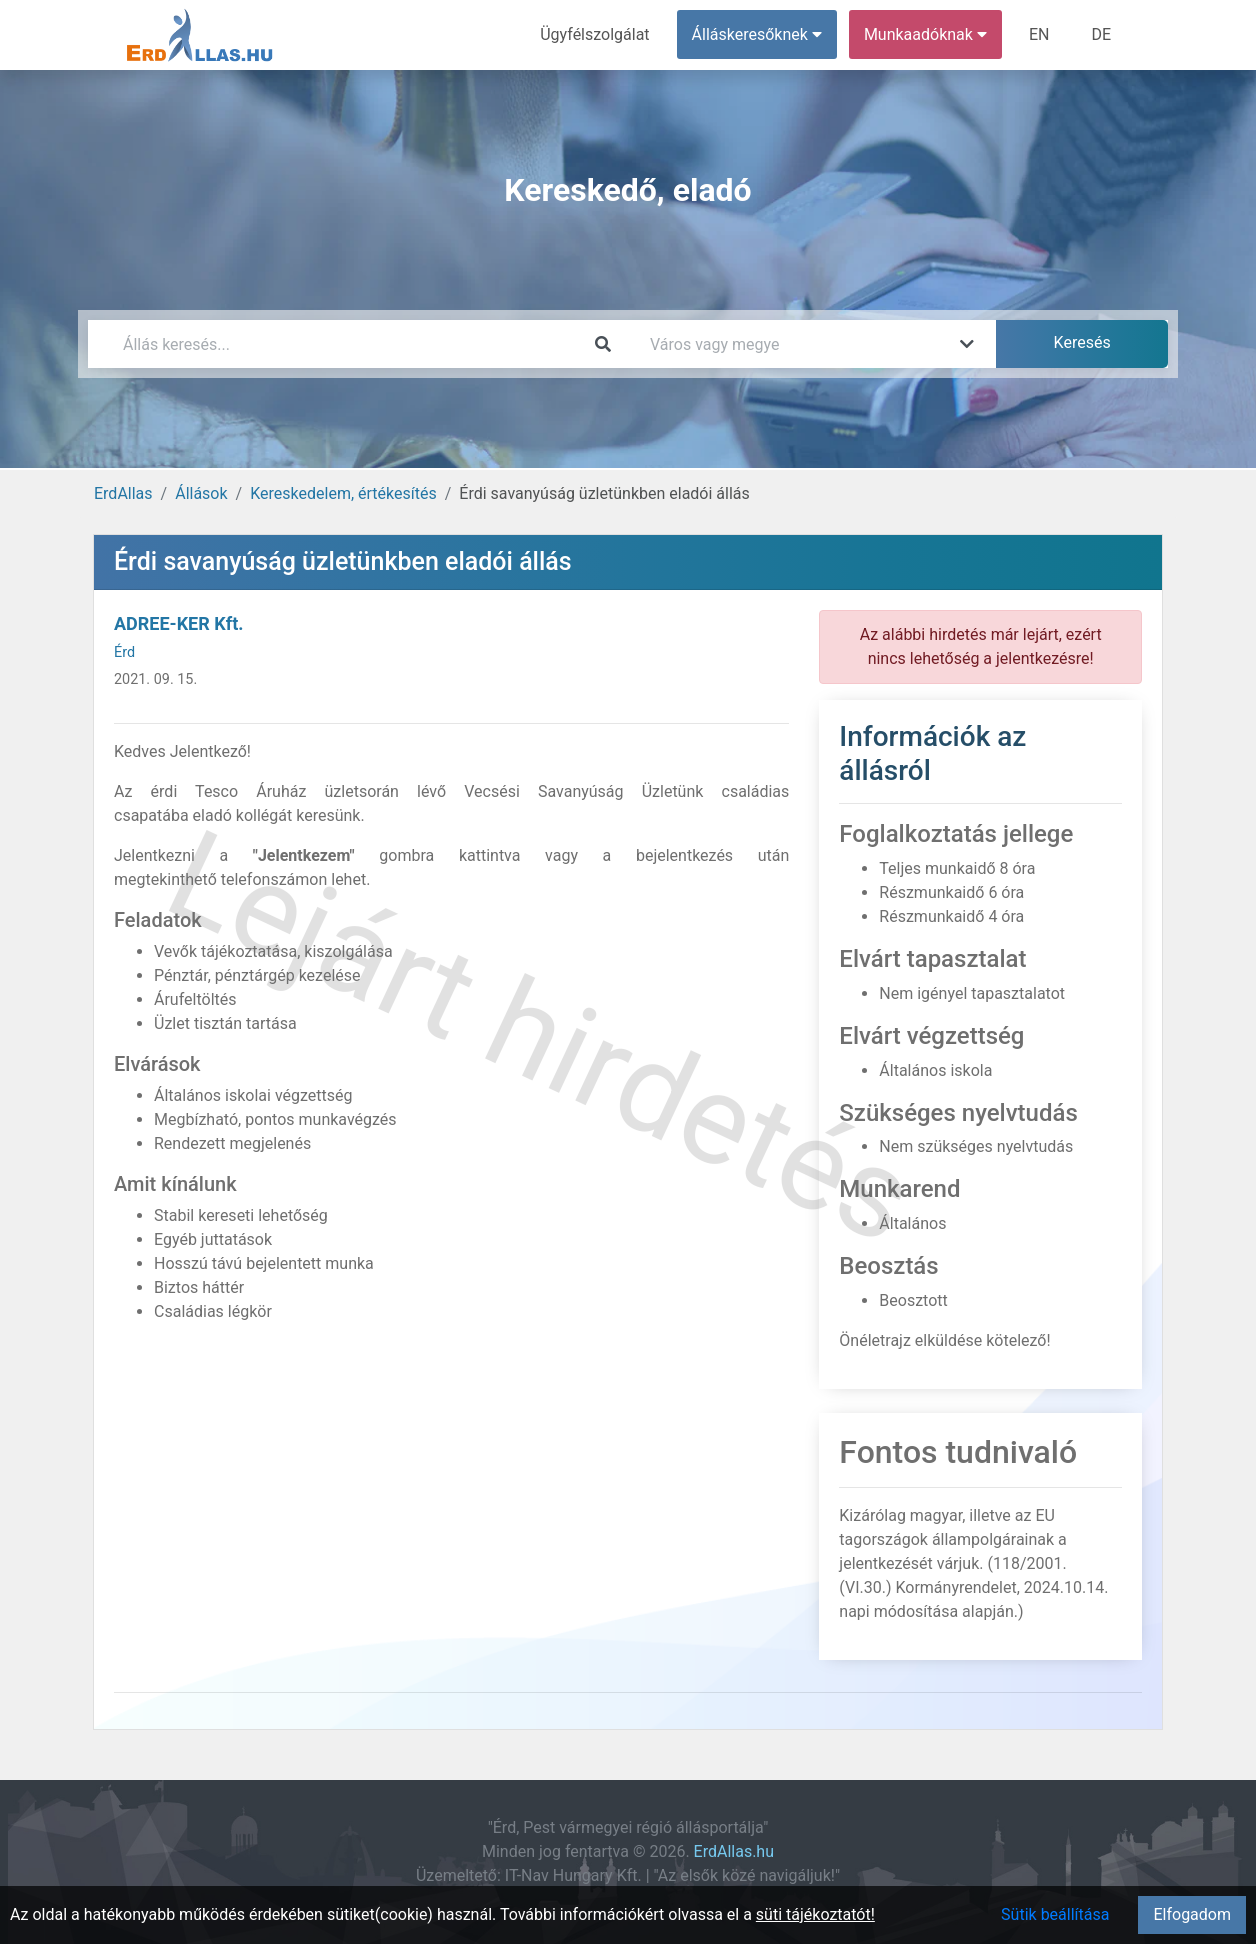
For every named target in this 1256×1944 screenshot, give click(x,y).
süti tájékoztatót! (815, 1914)
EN (1039, 34)
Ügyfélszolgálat (594, 34)
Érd (124, 652)
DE (1101, 34)
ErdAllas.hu (734, 1851)
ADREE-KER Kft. (178, 623)
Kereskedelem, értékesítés (343, 493)
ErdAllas (123, 493)
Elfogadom (1192, 1914)
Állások (201, 493)
